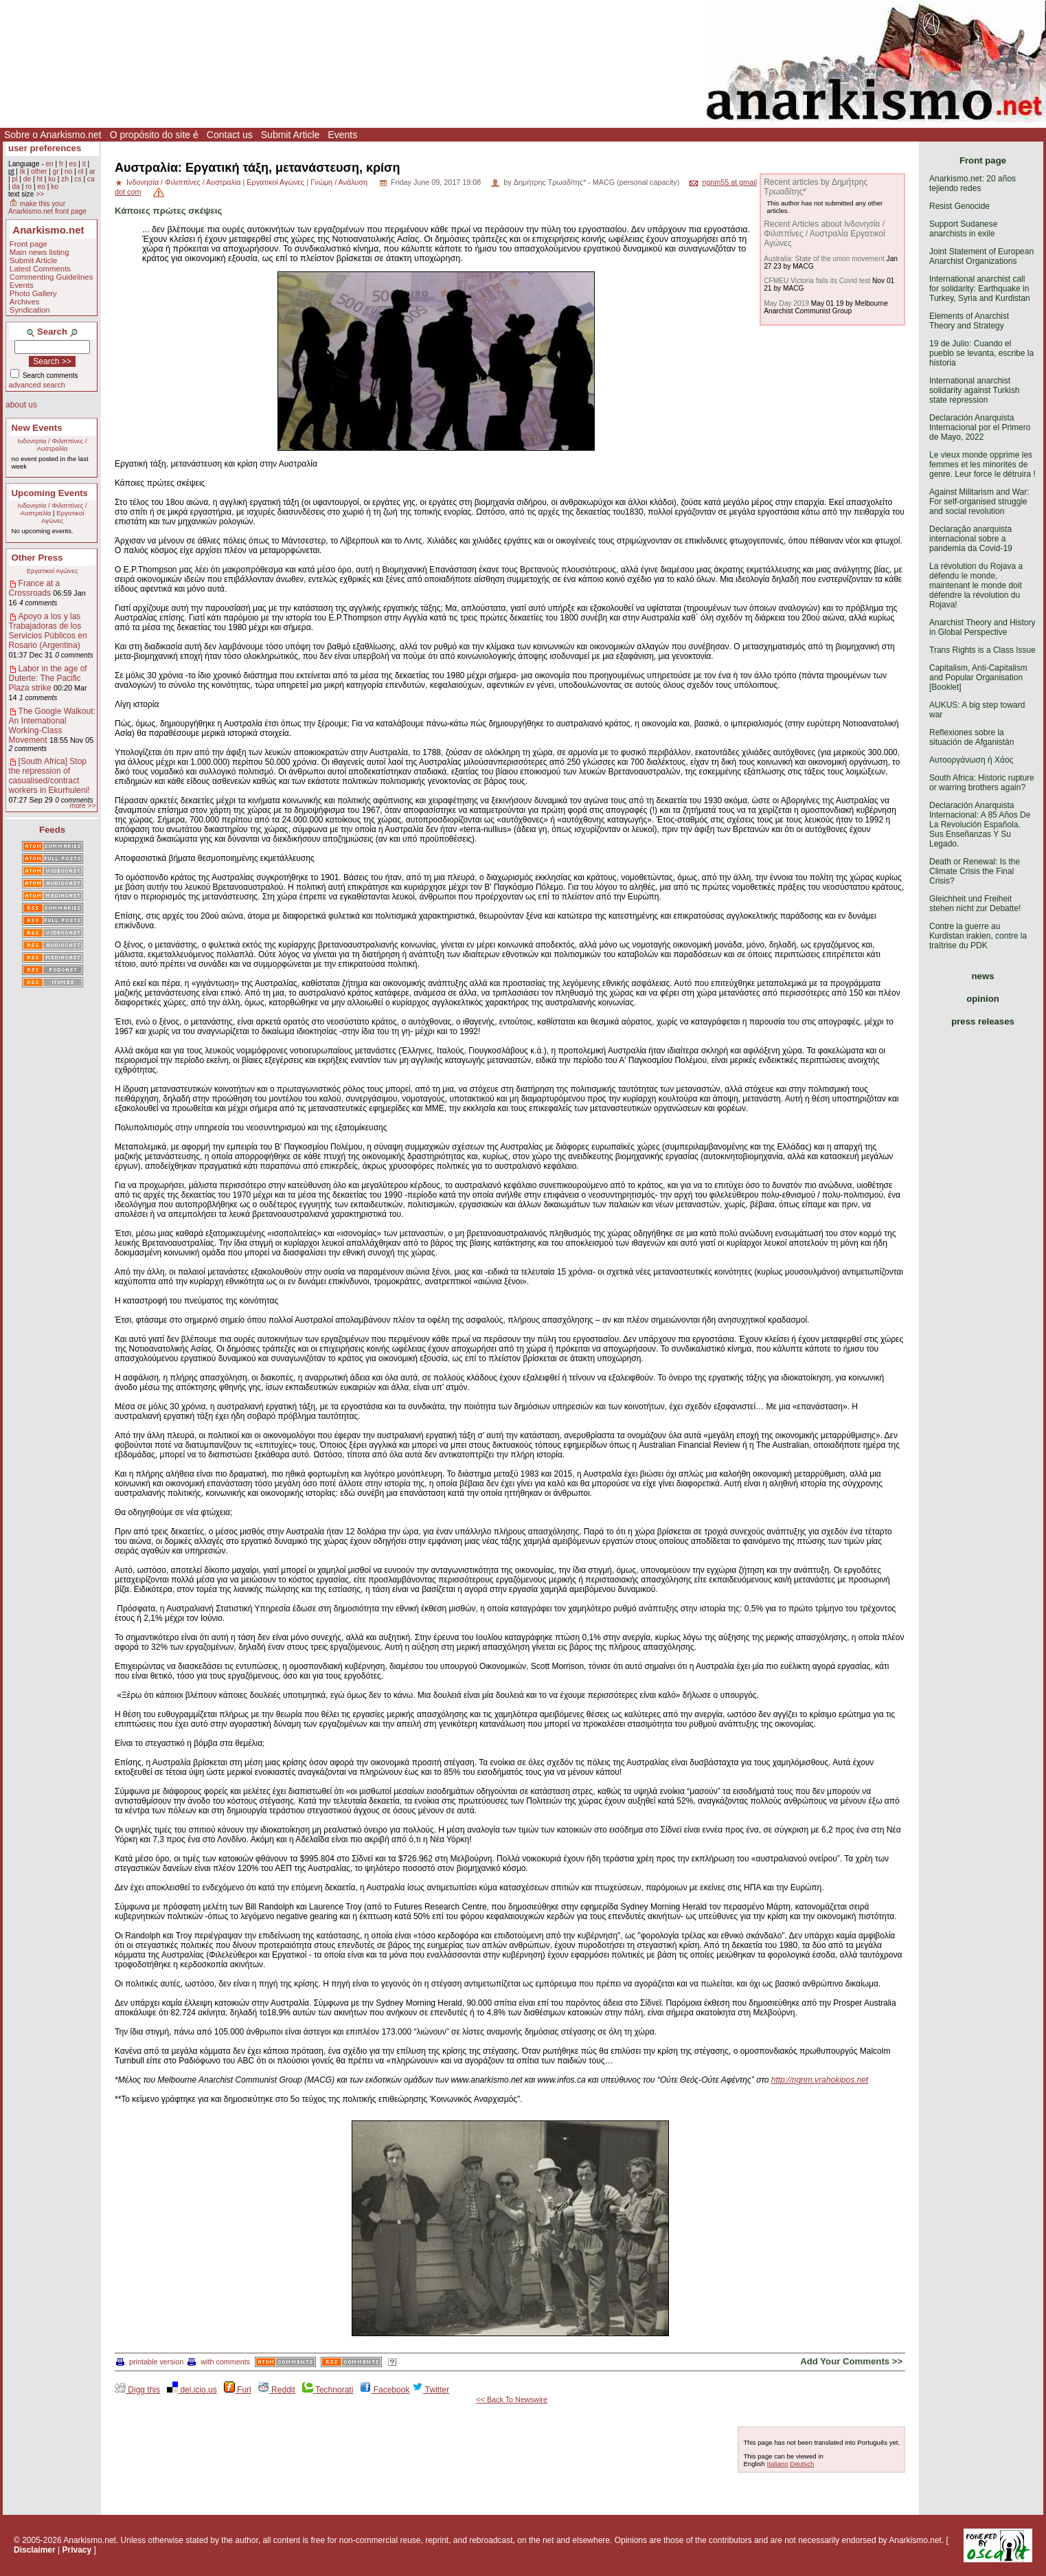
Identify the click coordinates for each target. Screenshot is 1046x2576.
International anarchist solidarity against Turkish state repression (974, 390)
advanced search (37, 385)
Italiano (777, 2463)
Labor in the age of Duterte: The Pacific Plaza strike (48, 678)
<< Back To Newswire (511, 2399)
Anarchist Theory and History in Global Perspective (982, 627)
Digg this (137, 2390)
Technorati (327, 2390)
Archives (25, 302)
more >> (82, 805)
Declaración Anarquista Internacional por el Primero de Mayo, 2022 (979, 427)
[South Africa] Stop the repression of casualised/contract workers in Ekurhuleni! (49, 776)
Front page (28, 244)
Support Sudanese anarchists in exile (963, 228)
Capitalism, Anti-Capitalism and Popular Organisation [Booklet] (978, 677)
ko (54, 186)
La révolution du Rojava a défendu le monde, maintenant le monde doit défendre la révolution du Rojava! (976, 585)
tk (22, 171)
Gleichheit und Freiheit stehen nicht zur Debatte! (975, 903)
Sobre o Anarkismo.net (53, 134)
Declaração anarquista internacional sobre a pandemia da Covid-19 (970, 538)
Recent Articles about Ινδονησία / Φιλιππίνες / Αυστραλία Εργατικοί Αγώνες (824, 233)
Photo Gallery (33, 293)
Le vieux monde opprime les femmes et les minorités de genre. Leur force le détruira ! (982, 464)
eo (41, 186)
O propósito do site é (154, 134)
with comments (218, 2361)
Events (342, 134)
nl (81, 171)
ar (92, 171)
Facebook (384, 2390)
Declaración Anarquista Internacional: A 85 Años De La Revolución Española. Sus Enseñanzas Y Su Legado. (979, 824)
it (84, 164)
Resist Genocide (959, 206)
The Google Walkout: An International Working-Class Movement (52, 725)
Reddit (276, 2390)
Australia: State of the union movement (824, 258)
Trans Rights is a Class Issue (982, 650)
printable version (149, 2361)
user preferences (44, 148)
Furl (237, 2390)
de (27, 179)
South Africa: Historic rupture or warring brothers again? (981, 782)
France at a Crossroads (34, 588)
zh (65, 179)
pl (14, 179)
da (15, 186)
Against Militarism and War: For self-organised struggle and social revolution (979, 501)
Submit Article (290, 134)
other (39, 171)
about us (21, 405)
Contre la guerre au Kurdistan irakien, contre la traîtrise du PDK (978, 935)
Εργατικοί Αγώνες (62, 516)
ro (28, 186)
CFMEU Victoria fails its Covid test (817, 280)
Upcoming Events (50, 493)
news (983, 976)
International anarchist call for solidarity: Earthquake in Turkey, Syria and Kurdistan (979, 288)
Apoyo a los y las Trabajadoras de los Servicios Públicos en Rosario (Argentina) (48, 631)
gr (56, 171)
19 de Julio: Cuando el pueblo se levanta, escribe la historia (981, 353)
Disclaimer (35, 2550)
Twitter (430, 2390)
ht (39, 179)
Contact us (230, 134)
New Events (37, 428)
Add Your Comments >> (851, 2361)
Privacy (77, 2550)
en (49, 164)
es (73, 164)
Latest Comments (40, 269)
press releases (982, 1021)
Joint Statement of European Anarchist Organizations (981, 256)
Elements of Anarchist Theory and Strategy (969, 321)
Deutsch (802, 2463)
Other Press (37, 557)
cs (77, 179)
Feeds (52, 830)
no (68, 171)
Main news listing (39, 252)
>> (40, 194)
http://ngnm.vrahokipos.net (819, 2080)
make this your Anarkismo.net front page (47, 207)
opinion (982, 999)
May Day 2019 (786, 303)
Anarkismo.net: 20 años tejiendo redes (972, 183)
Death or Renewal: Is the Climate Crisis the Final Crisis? (974, 871)
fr (61, 164)
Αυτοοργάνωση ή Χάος (971, 760)
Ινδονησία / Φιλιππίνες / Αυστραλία (52, 444)
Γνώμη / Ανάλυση (338, 182)
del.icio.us (192, 2390)
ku (52, 179)
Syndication (30, 310)
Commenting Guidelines (51, 277)
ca (91, 179)
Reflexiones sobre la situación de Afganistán (971, 737)
